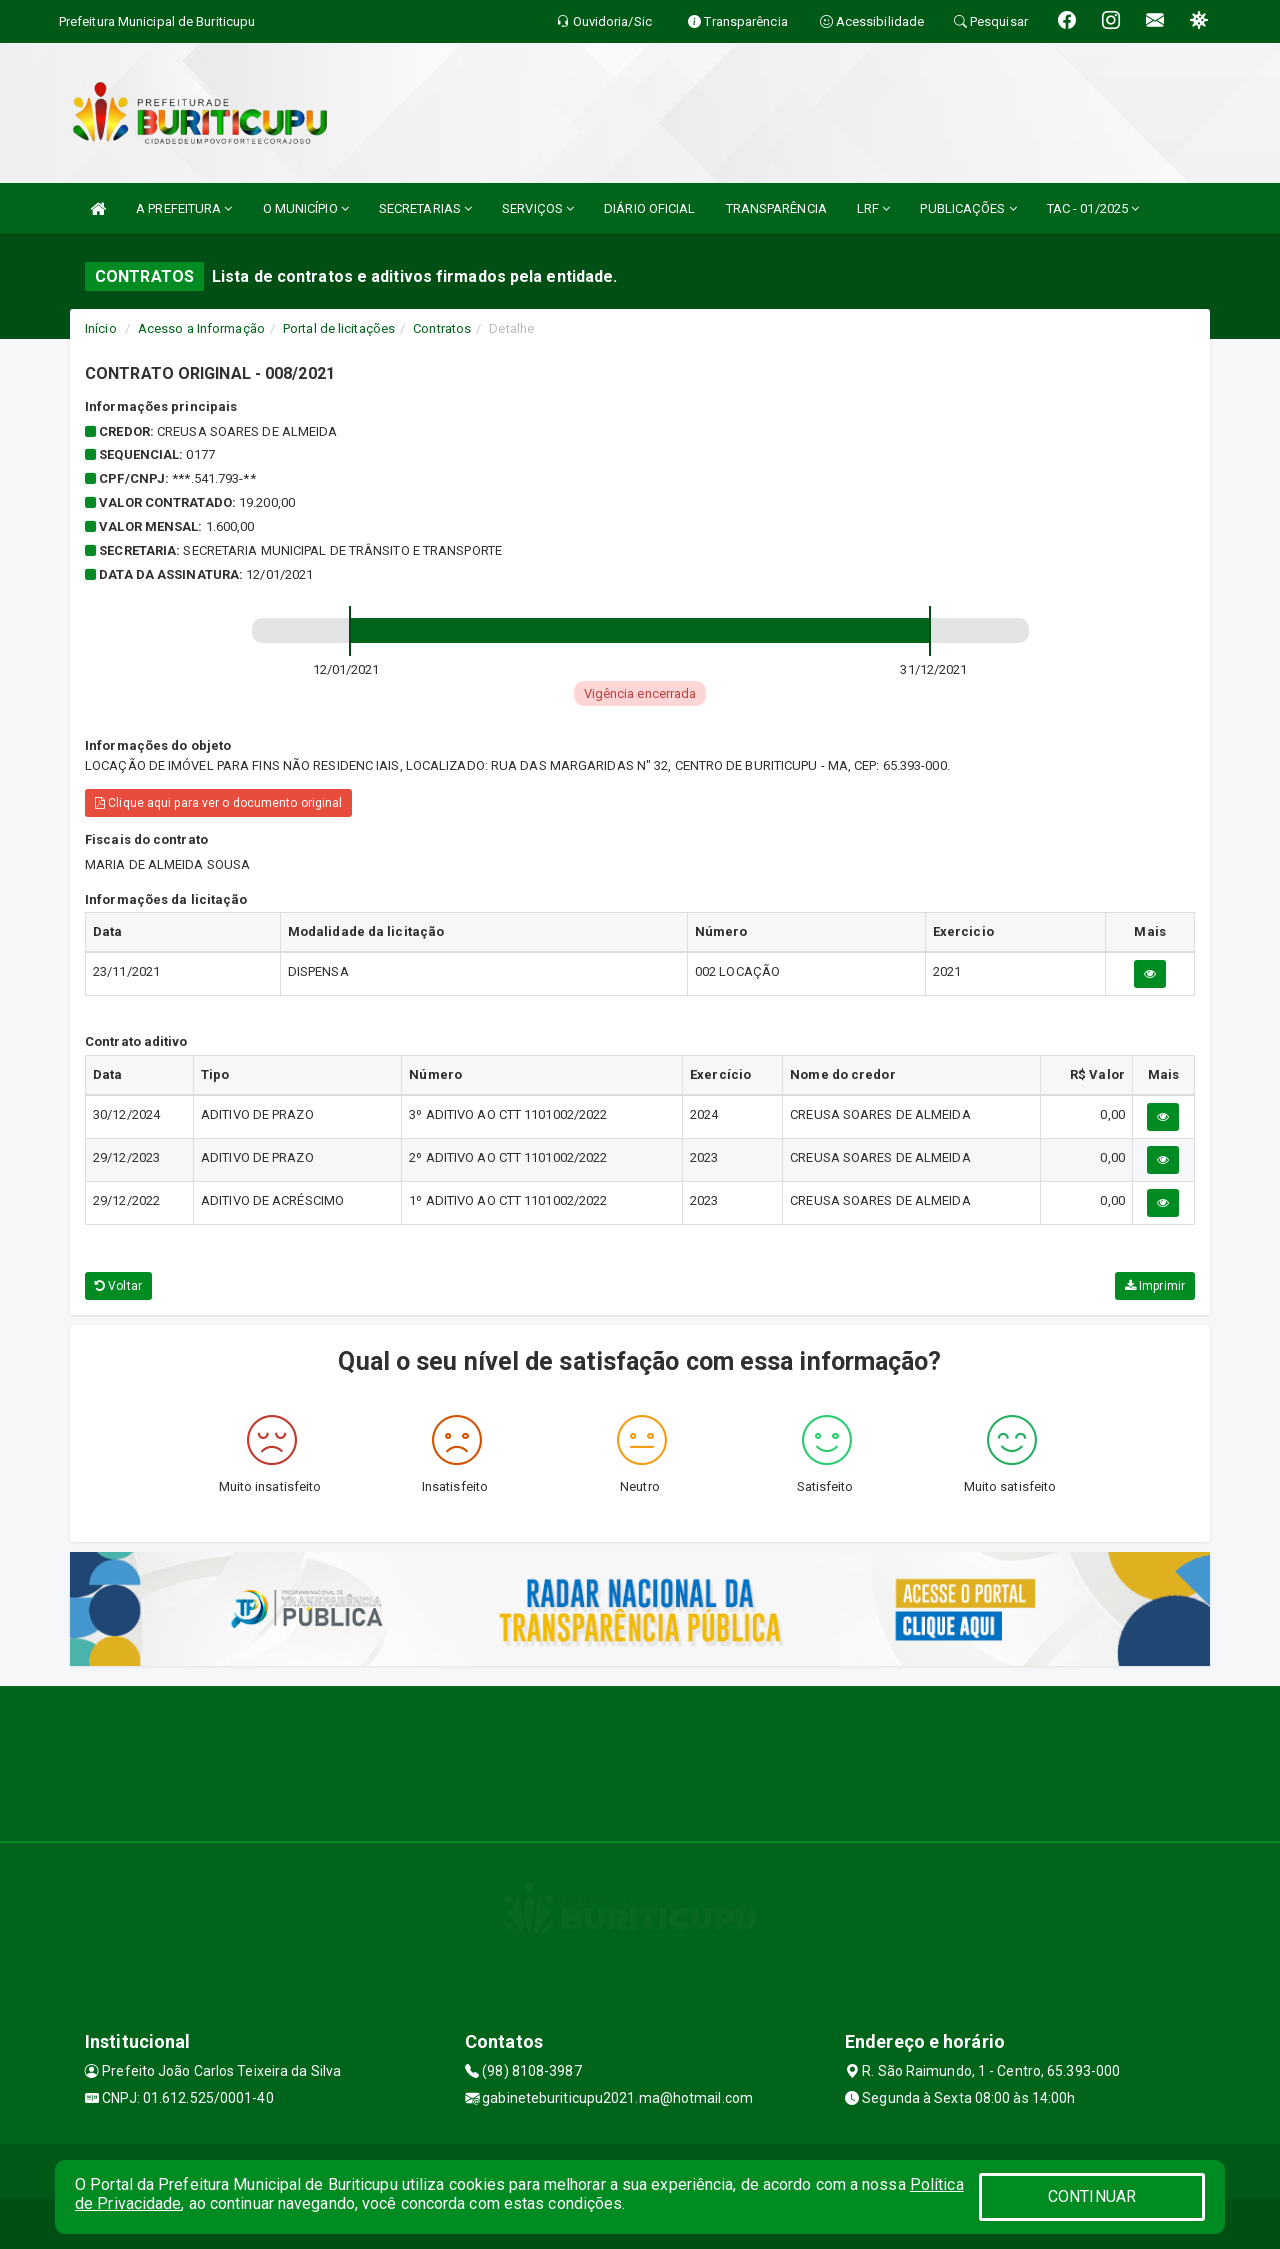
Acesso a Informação (201, 328)
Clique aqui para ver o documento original (218, 803)
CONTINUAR (1092, 2196)
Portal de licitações (339, 328)
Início (101, 328)
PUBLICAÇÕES (968, 208)
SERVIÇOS (538, 208)
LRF (874, 208)
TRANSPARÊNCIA (776, 208)
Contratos (442, 328)
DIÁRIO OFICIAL (649, 208)
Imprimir (1155, 1286)
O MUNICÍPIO (306, 208)
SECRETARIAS (425, 208)
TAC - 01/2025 (1093, 208)
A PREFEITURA (184, 208)
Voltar (118, 1286)
